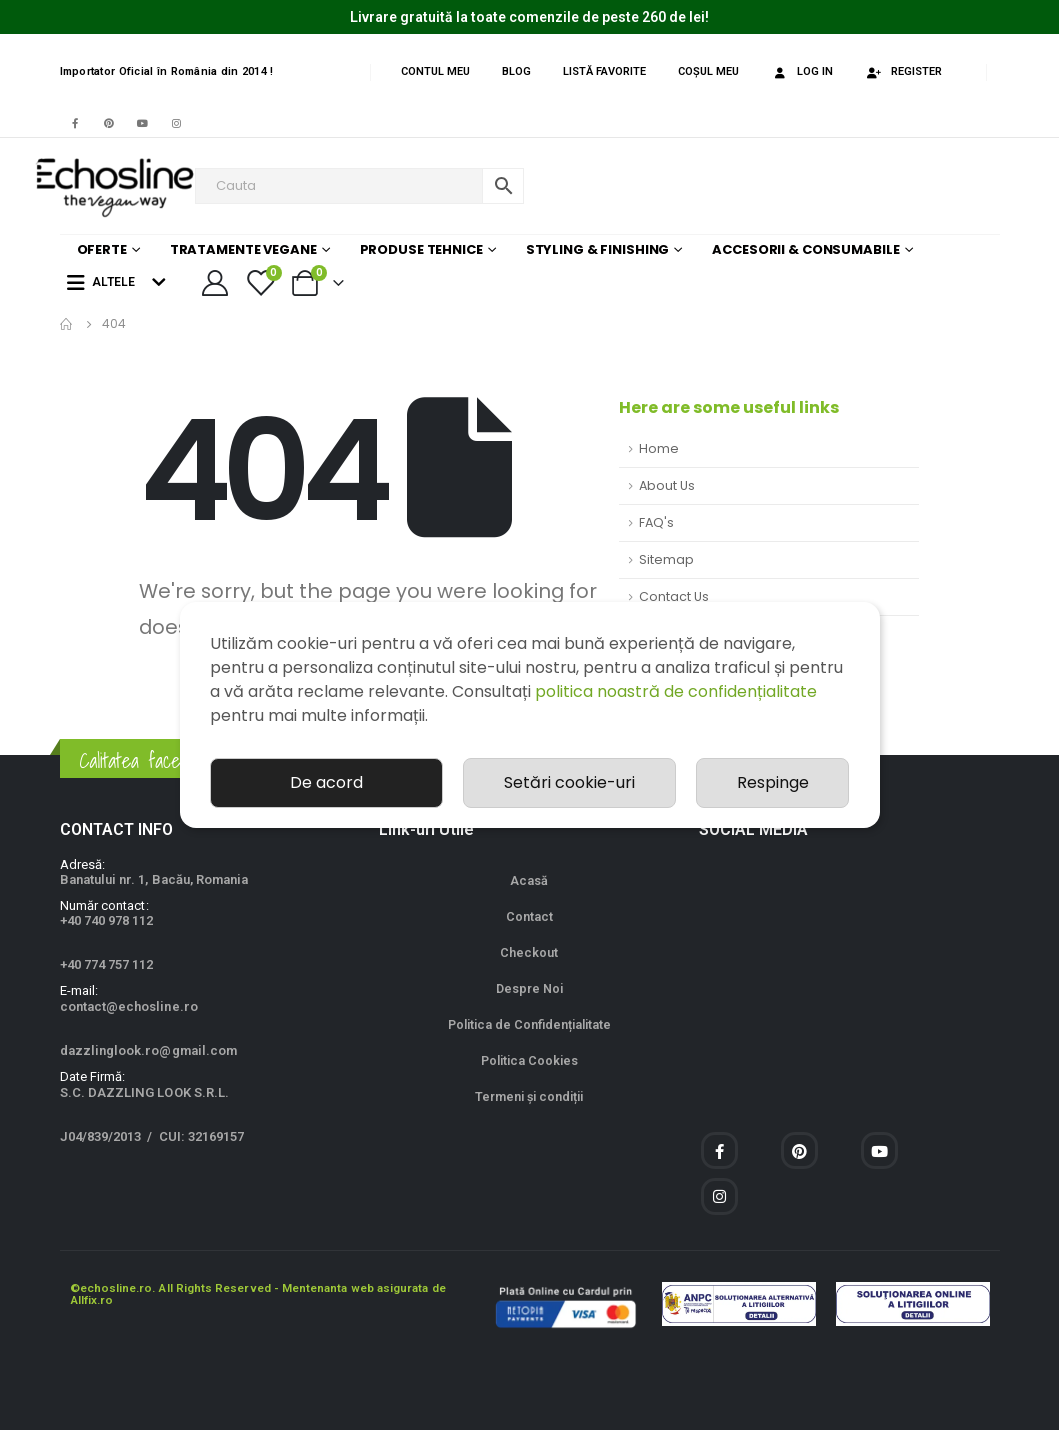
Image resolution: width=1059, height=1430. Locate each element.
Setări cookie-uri (569, 782)
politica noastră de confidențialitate (676, 691)
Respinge (773, 782)
